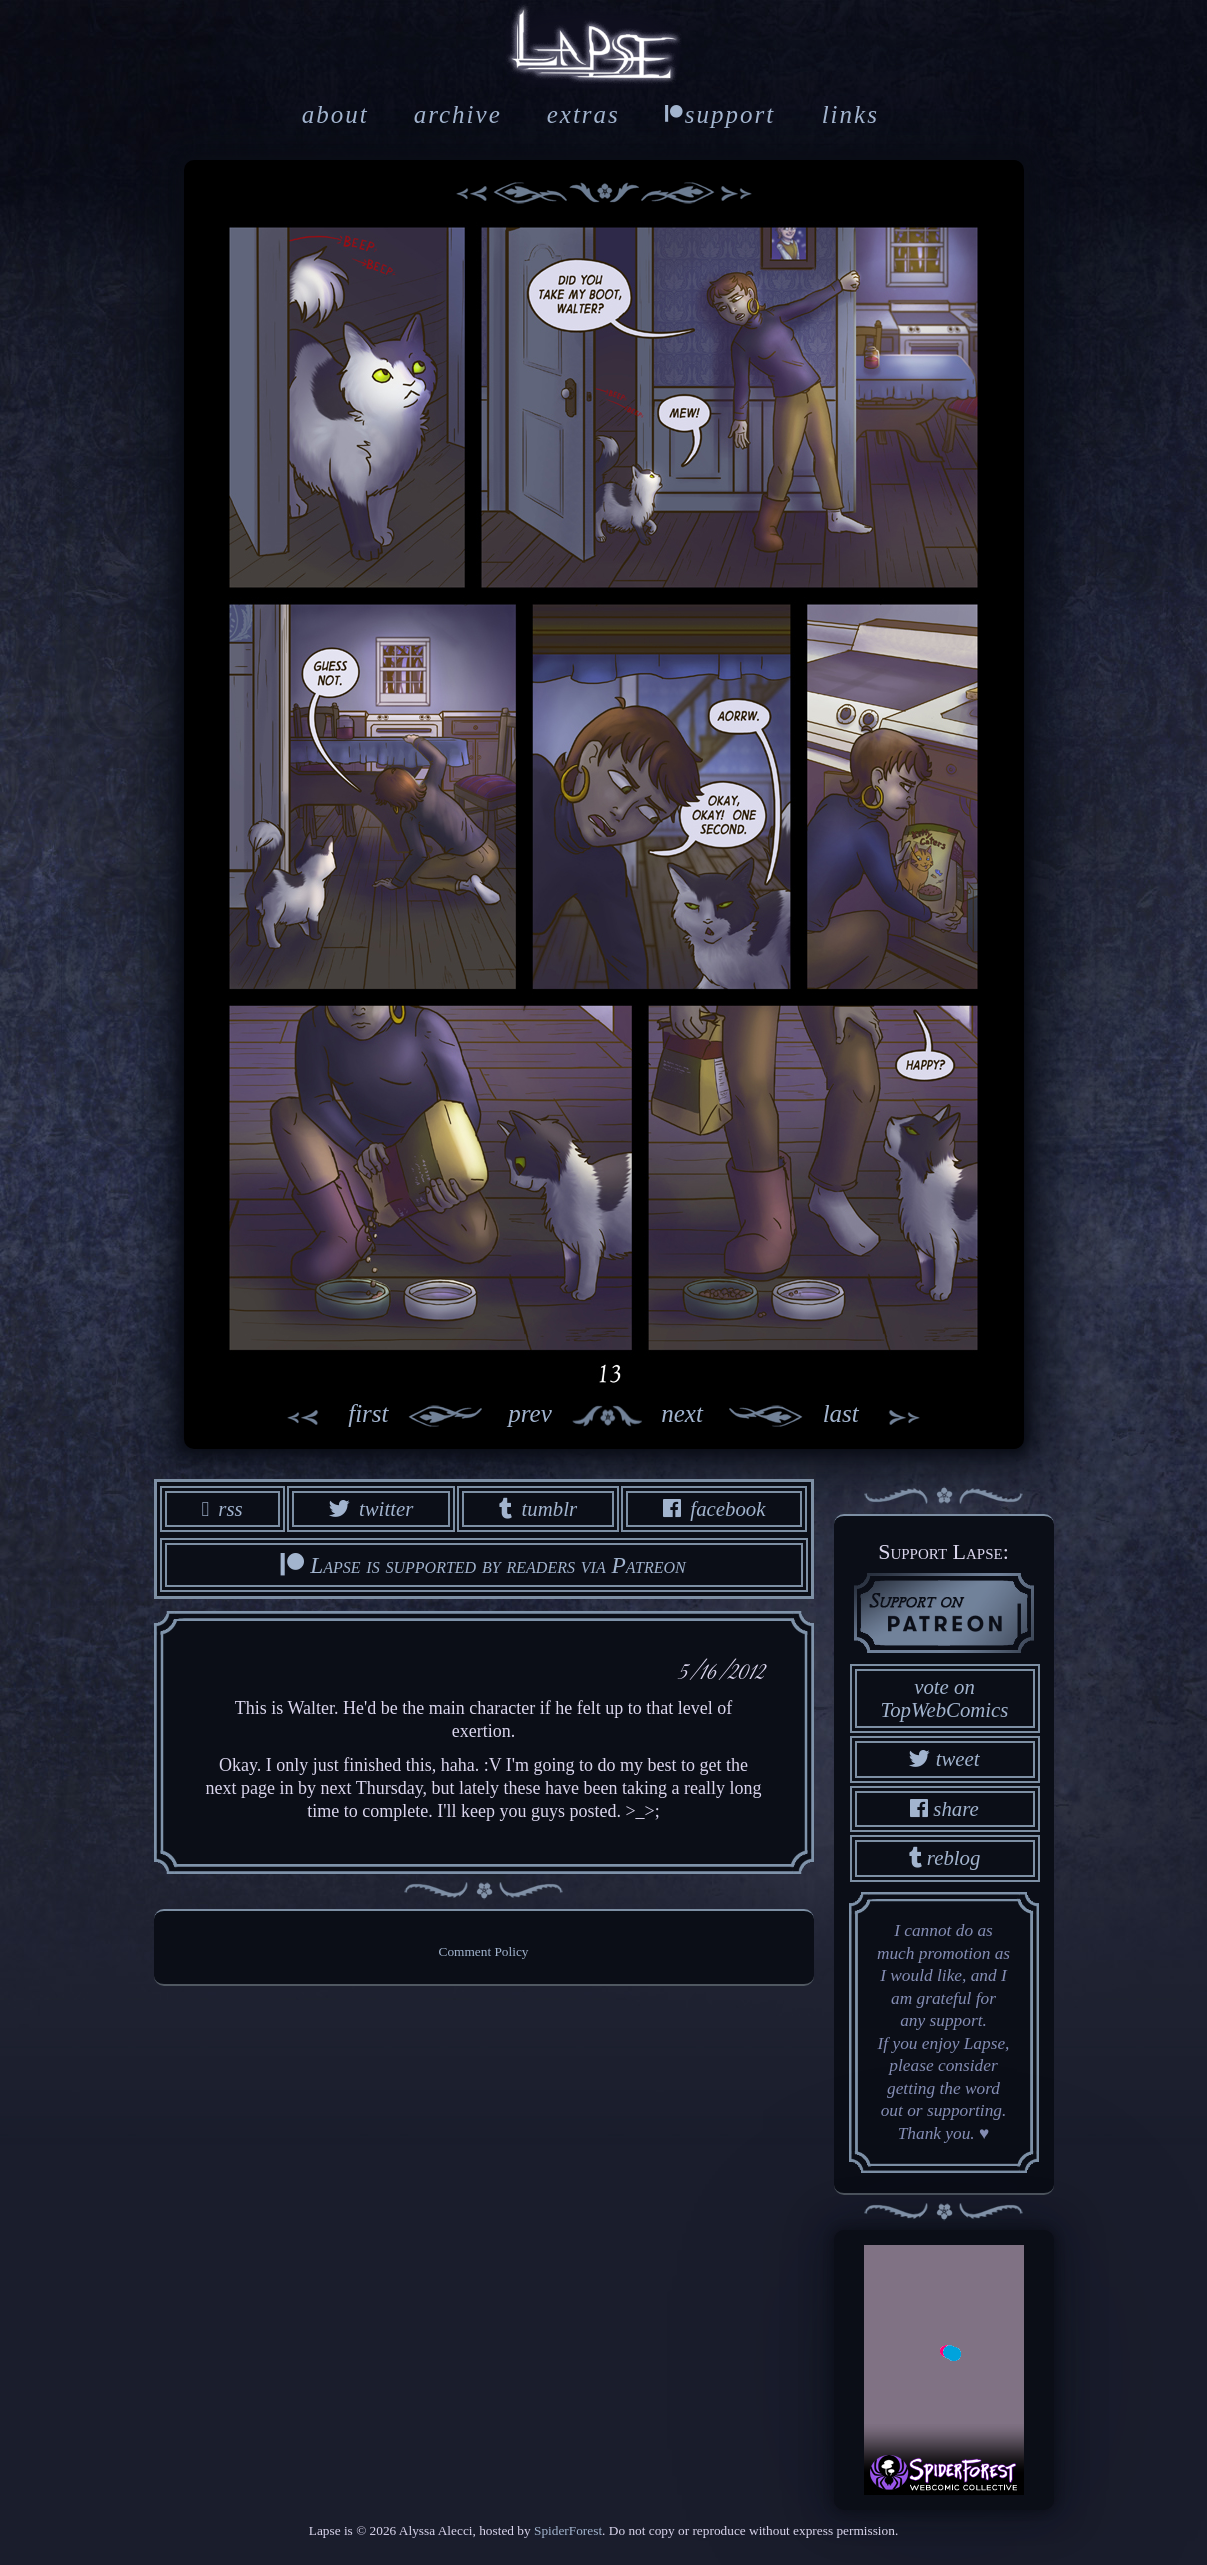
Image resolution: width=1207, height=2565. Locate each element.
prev (470, 1416)
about (335, 114)
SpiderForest (568, 2530)
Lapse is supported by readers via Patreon (483, 1565)
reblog (945, 1857)
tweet (944, 1758)
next (741, 1416)
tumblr (538, 1508)
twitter (371, 1508)
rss (222, 1508)
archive (458, 114)
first (326, 1416)
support (720, 114)
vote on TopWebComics (945, 1698)
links (850, 114)
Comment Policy (484, 1951)
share (944, 1808)
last (883, 1416)
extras (583, 114)
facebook (714, 1508)
